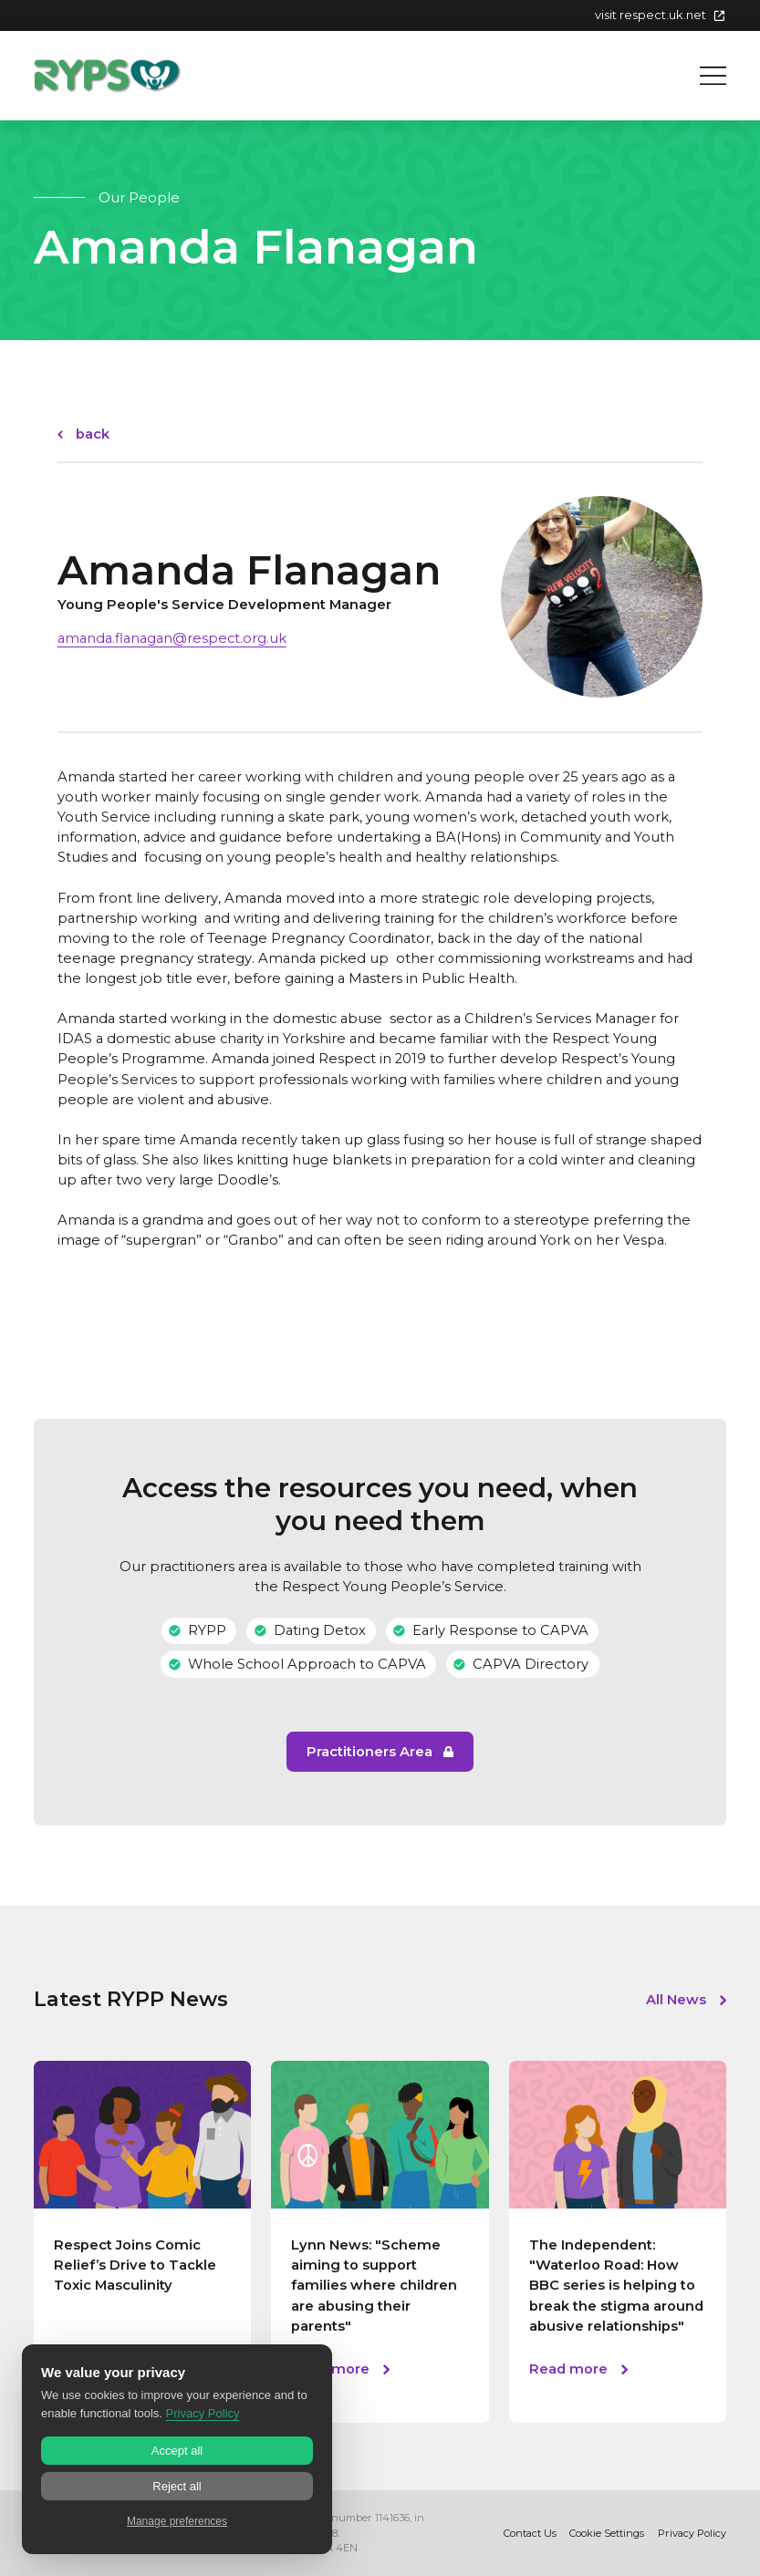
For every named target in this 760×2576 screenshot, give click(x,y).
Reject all (176, 2486)
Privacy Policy (692, 2533)
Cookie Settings (606, 2533)
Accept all (177, 2450)
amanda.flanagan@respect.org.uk (171, 638)
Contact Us (530, 2533)
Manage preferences (177, 2521)
